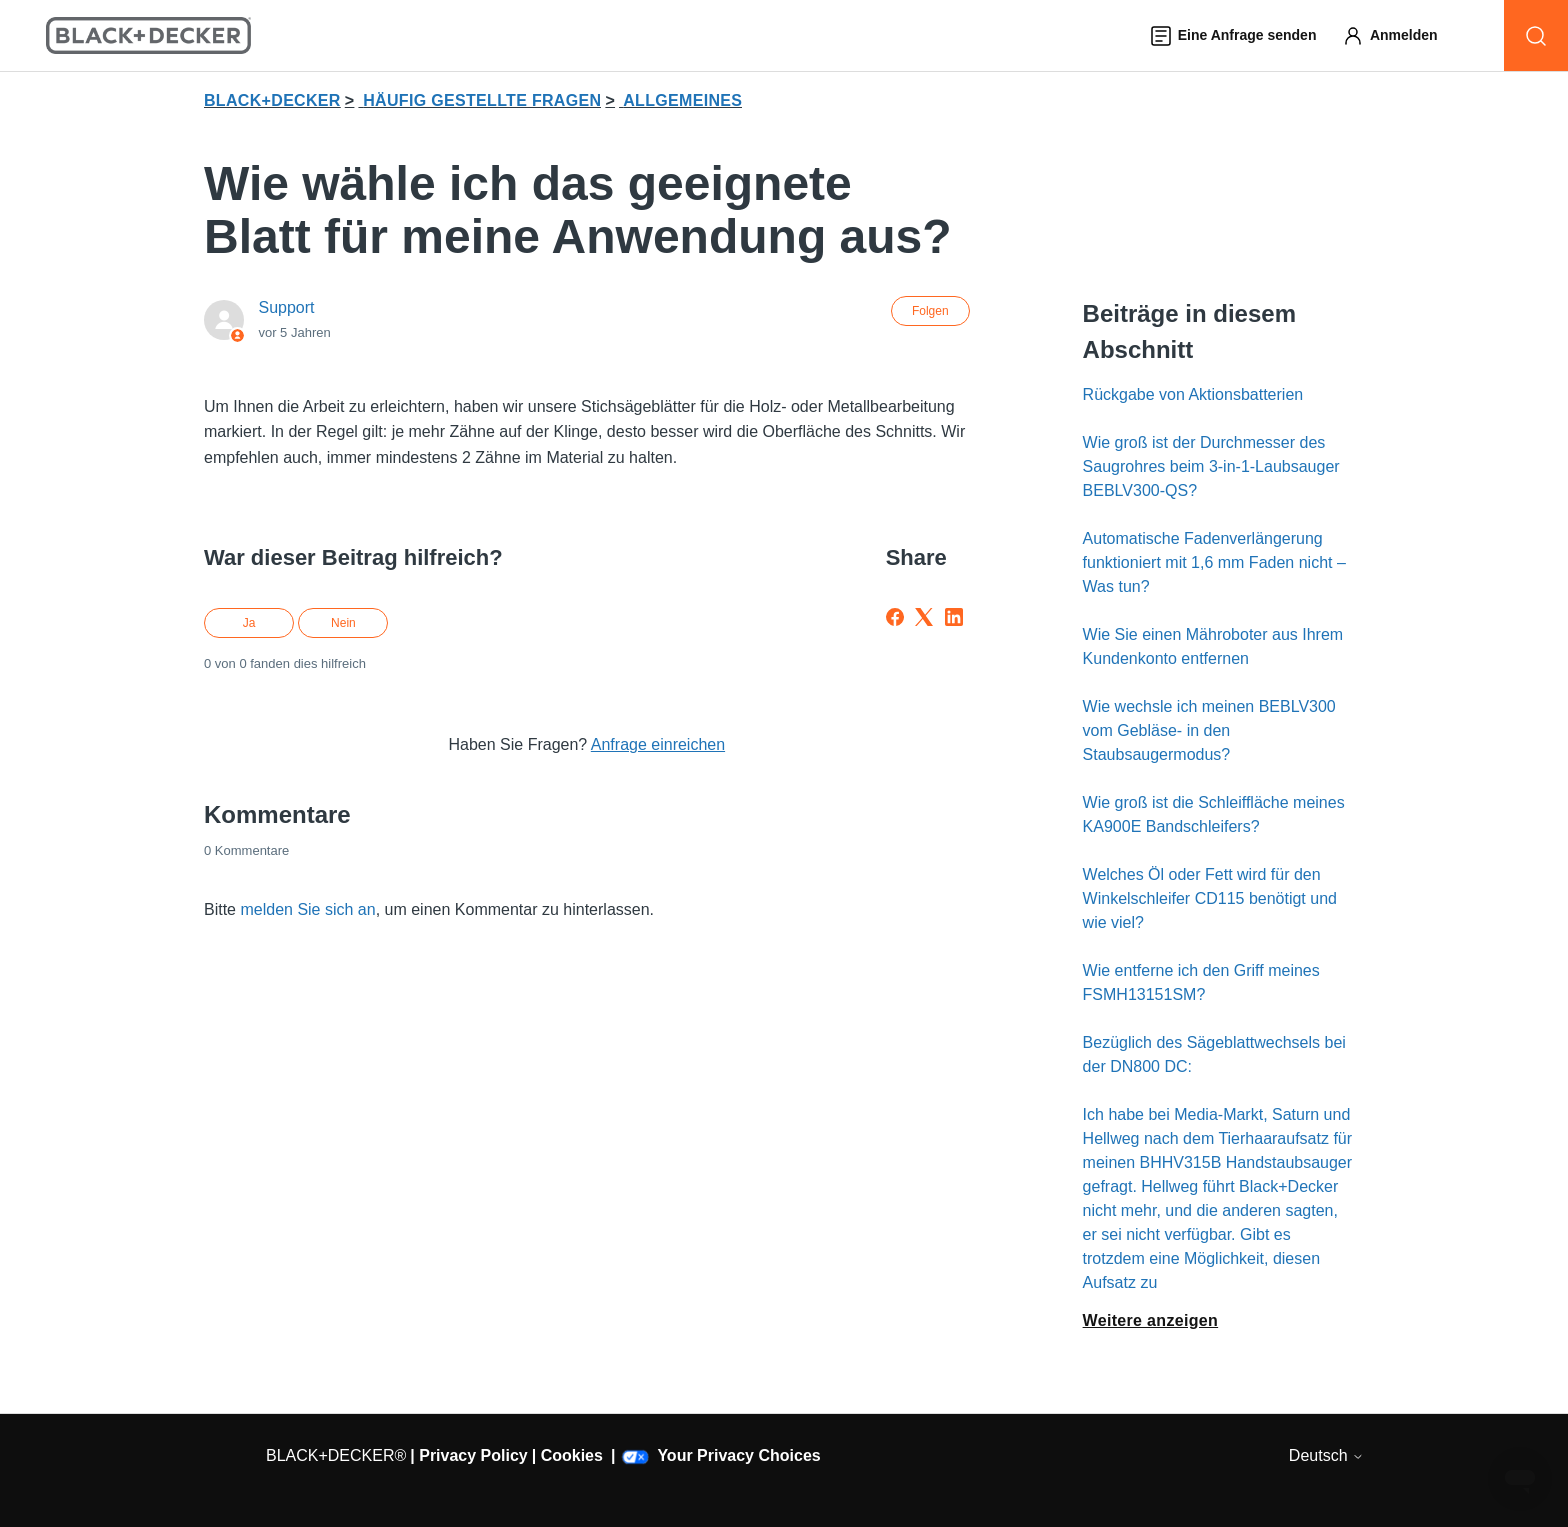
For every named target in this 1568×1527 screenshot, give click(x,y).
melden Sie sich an (307, 909)
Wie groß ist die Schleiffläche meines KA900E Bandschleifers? (1214, 814)
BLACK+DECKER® (336, 1455)
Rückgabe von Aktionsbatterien (1193, 394)
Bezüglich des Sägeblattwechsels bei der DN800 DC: (1214, 1054)
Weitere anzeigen (1151, 1320)
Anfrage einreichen (658, 744)
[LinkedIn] (954, 617)
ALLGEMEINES (682, 100)
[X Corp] (924, 617)
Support (286, 307)
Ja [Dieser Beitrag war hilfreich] (249, 623)
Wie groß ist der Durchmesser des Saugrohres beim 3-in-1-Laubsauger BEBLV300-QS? (1211, 466)
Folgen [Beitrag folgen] (930, 311)
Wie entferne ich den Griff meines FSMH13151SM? (1201, 982)
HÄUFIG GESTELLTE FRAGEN (482, 100)
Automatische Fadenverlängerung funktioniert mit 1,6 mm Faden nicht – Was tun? (1214, 562)
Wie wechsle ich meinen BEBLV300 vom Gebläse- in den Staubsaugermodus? (1209, 730)
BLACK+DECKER (272, 100)
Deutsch (1326, 1455)
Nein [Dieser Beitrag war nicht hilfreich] (343, 623)
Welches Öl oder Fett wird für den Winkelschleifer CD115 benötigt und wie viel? (1210, 898)
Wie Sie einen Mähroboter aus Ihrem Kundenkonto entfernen (1213, 646)
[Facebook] (895, 617)
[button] (1399, 35)
